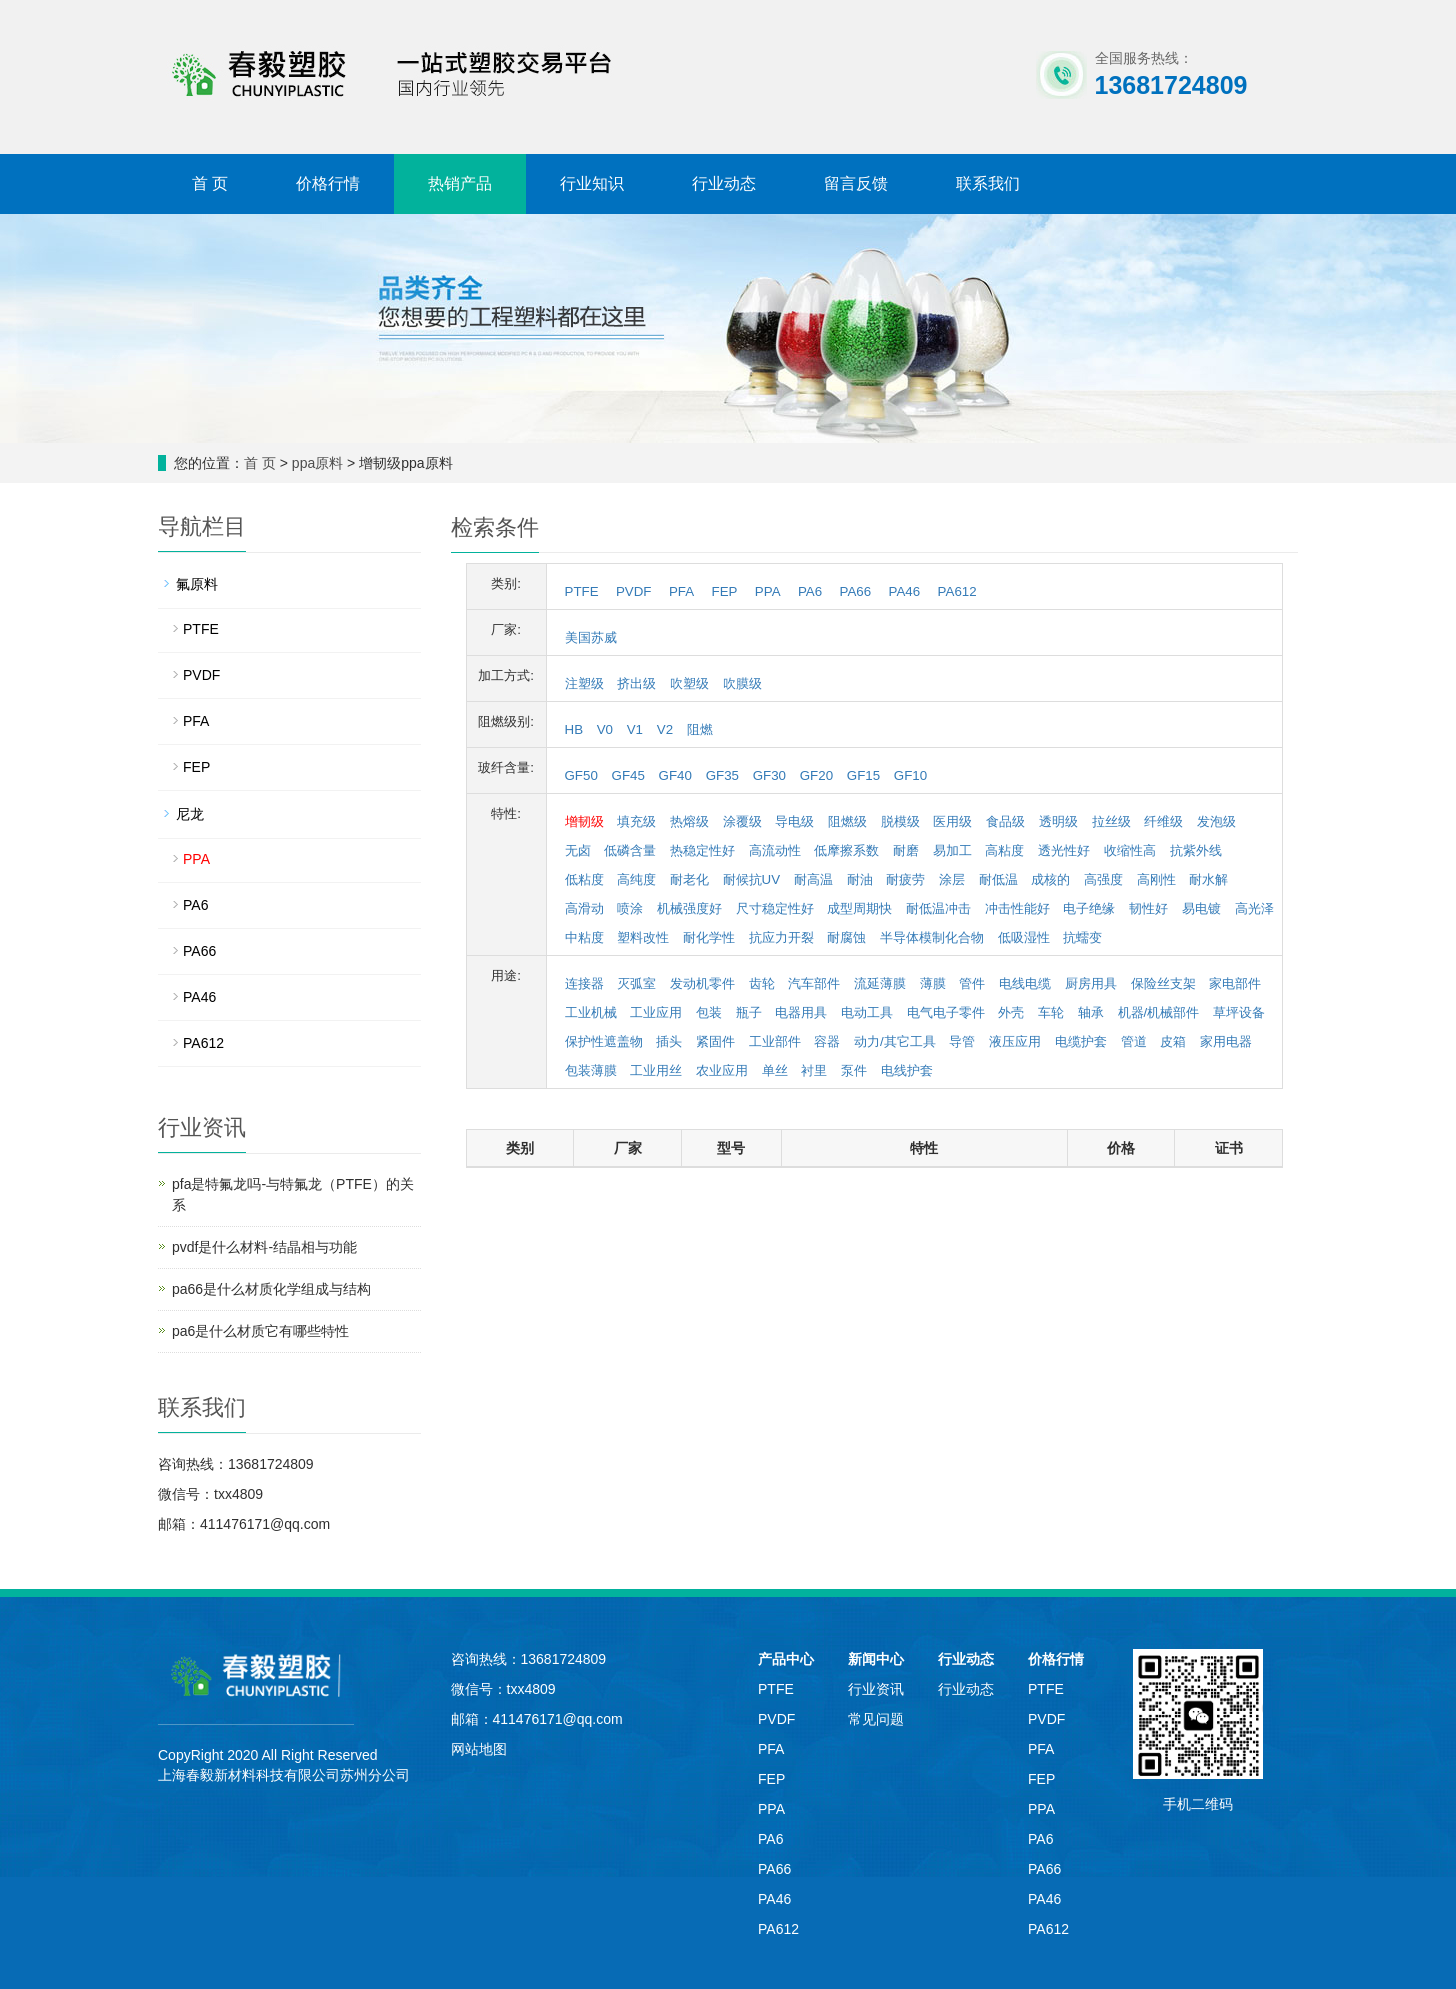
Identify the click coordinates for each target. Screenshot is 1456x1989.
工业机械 (591, 1012)
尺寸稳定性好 (775, 908)
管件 (972, 983)
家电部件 (1235, 983)
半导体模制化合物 (932, 937)
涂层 (952, 879)
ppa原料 (317, 463)
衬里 (814, 1070)
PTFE (582, 591)
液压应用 (1015, 1041)
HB (574, 729)
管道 (1134, 1041)
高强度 (1103, 879)
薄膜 (933, 983)
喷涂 (630, 908)
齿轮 (762, 983)
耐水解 (1208, 879)
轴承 (1091, 1012)
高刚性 (1156, 879)
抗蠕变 (1082, 937)
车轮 (1051, 1012)
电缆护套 (1081, 1041)
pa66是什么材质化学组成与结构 (271, 1289)
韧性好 (1148, 908)
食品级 (1005, 821)
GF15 (863, 775)
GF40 (675, 775)
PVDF (634, 591)
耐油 (860, 879)
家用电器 (1226, 1041)
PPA (768, 591)
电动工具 (867, 1012)
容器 (827, 1041)
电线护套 (907, 1070)
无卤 (578, 850)
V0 (605, 729)
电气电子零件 (946, 1012)
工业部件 (775, 1041)
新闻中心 (876, 1659)
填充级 (636, 821)
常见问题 (876, 1719)
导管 (962, 1041)
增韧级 (584, 821)
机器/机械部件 (1159, 1012)
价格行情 (328, 183)
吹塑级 (689, 683)
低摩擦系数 (846, 850)
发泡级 (1216, 821)
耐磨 (906, 850)
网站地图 (479, 1749)
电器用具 (801, 1012)
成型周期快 (859, 908)
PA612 (957, 591)
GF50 (581, 775)
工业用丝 (656, 1070)
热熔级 (689, 821)
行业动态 (724, 183)
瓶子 (749, 1012)
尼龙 (190, 814)
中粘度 (584, 937)
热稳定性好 (702, 850)
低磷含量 (630, 850)
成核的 (1050, 879)
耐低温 (998, 879)
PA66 (856, 591)
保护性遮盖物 (604, 1041)
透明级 (1058, 821)
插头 (669, 1041)
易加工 (952, 850)
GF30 (769, 775)
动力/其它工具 (895, 1041)
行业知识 (592, 183)
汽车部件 (814, 983)
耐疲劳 (905, 879)
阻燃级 (847, 821)
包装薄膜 (591, 1070)
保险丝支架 (1163, 983)
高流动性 (775, 850)
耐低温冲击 (938, 908)
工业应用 (656, 1012)
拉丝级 (1111, 821)
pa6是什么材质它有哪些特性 (260, 1331)
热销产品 (460, 183)
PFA (681, 591)
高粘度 (1004, 850)
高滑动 (584, 908)
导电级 (794, 821)
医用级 (952, 821)
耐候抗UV (752, 879)
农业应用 (722, 1070)
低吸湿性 (1024, 937)
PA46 (905, 591)
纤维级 (1163, 821)
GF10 (910, 775)
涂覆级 (742, 821)
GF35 (722, 775)
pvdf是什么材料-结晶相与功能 (264, 1247)
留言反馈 (856, 183)
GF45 (628, 775)
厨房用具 (1091, 983)
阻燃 (700, 729)
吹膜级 (742, 683)
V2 (665, 729)
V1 (635, 729)
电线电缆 (1025, 983)
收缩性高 (1130, 850)
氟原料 (197, 584)
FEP (725, 591)
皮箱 (1173, 1041)
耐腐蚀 (846, 937)
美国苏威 (591, 637)
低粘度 (584, 879)
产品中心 (786, 1659)
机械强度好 (689, 908)
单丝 (775, 1070)
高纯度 (636, 879)
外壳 (1011, 1012)
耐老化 (689, 879)
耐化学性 (709, 937)
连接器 (584, 983)
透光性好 (1064, 850)
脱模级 (900, 821)
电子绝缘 (1089, 908)
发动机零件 (702, 983)
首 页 (210, 183)
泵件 (854, 1070)
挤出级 (636, 683)
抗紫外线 (1196, 850)
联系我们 (988, 183)
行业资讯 (876, 1689)
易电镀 (1201, 908)
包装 (709, 1012)
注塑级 (584, 683)
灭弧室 (636, 983)
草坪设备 (1239, 1012)
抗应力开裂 (781, 937)
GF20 (816, 775)
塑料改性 (643, 937)
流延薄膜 (880, 983)
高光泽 (1254, 908)
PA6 (810, 591)
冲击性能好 (1017, 908)
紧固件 (715, 1041)
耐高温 (813, 879)
